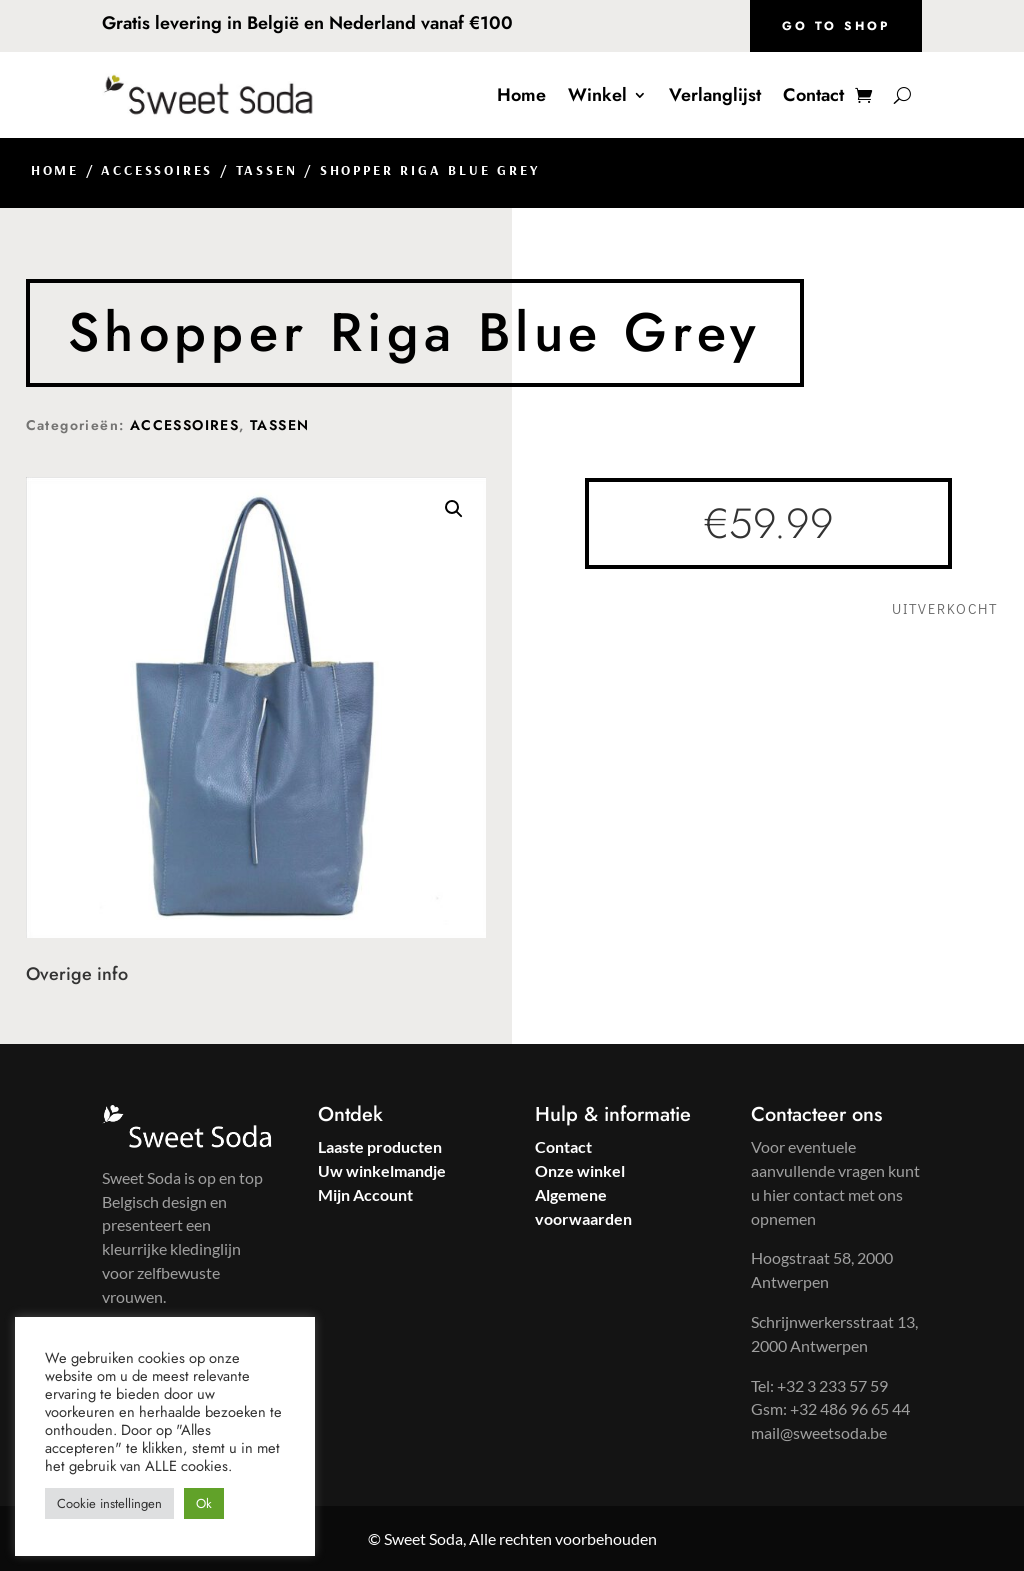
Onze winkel (580, 1170)
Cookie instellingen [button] (109, 1503)
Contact (813, 95)
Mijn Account (365, 1194)
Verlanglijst (715, 95)
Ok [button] (204, 1503)
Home (521, 95)
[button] (454, 509)
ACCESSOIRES (157, 170)
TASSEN (267, 170)
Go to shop (836, 26)
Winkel (597, 95)
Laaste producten (380, 1146)
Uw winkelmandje (382, 1170)
